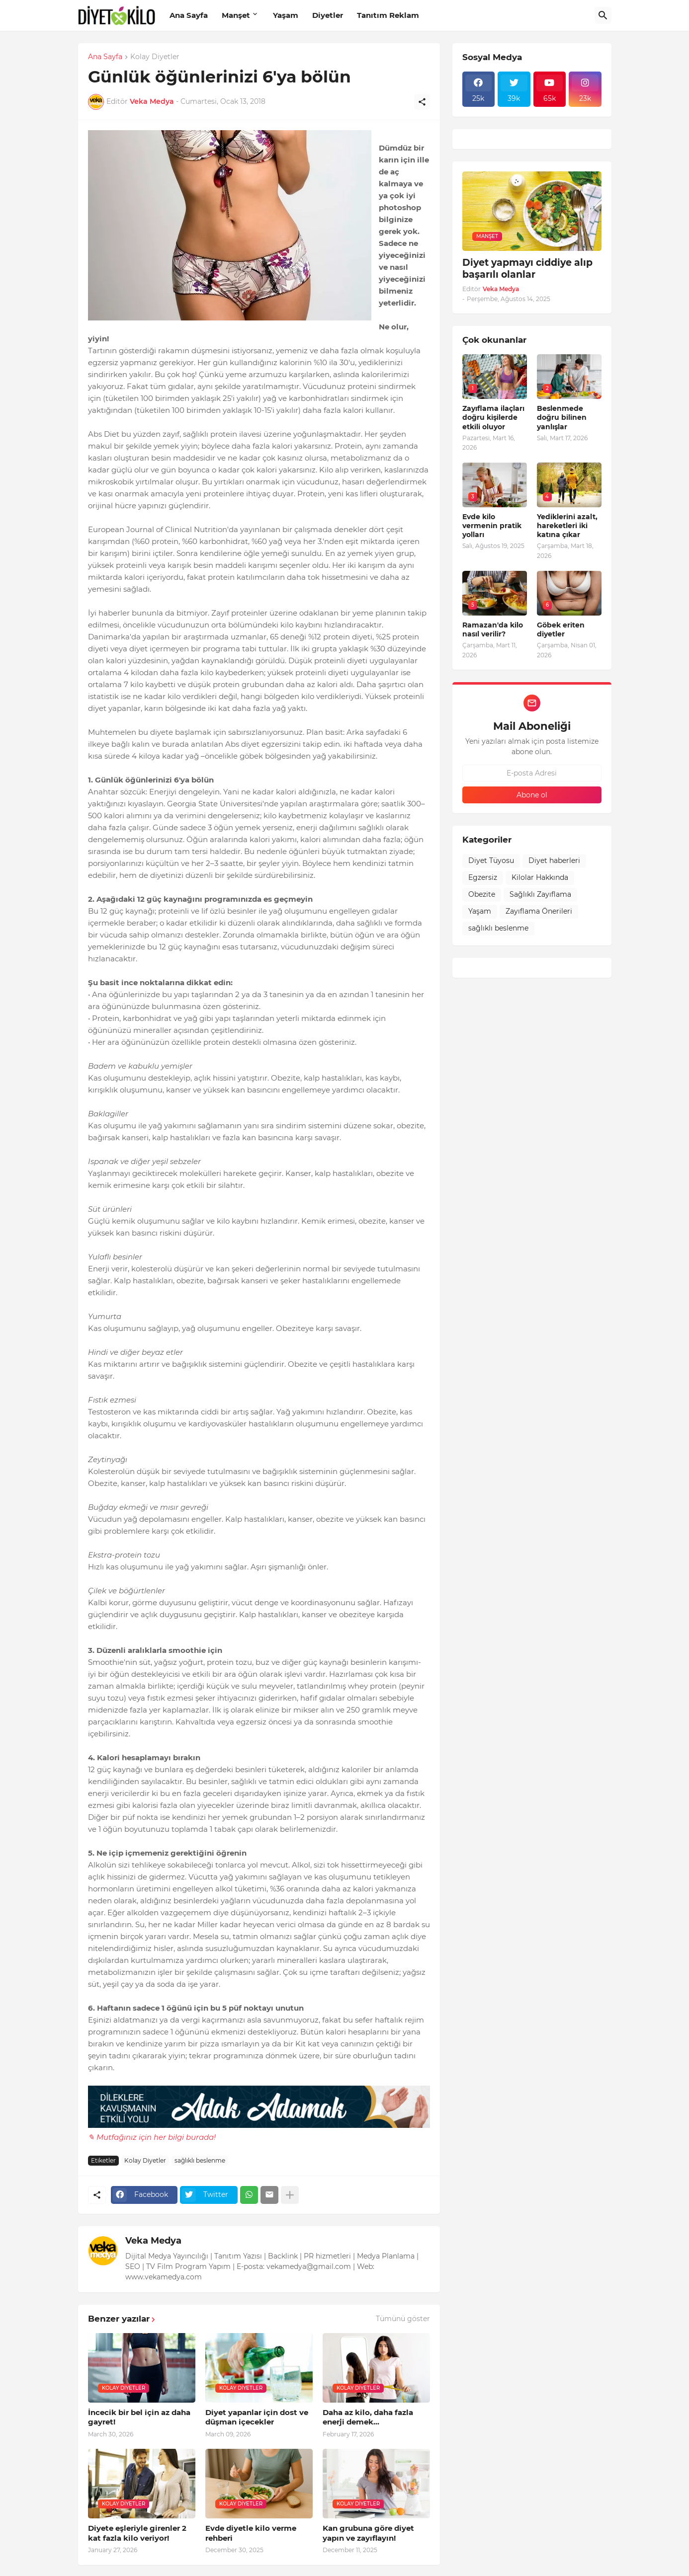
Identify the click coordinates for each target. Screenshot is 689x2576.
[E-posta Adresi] (532, 773)
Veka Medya (153, 2240)
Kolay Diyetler (154, 57)
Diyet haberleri (554, 860)
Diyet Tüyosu (491, 860)
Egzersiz (482, 877)
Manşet (236, 15)
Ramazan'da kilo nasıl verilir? (492, 629)
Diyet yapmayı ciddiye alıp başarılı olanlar (527, 269)
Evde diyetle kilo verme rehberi (250, 2533)
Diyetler (327, 15)
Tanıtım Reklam (388, 15)
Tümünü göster (403, 2318)
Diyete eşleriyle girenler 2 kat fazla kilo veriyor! (137, 2533)
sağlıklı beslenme (199, 2160)
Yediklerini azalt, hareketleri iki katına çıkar (567, 525)
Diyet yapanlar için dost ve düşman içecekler (256, 2417)
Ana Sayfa (189, 15)
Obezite (481, 894)
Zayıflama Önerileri (539, 911)
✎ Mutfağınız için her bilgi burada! (152, 2137)
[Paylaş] (422, 102)
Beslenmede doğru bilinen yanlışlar (562, 417)
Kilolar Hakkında (540, 877)
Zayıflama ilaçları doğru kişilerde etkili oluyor (493, 417)
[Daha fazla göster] (290, 2195)
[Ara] (603, 15)
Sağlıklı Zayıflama (540, 894)
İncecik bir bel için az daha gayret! (139, 2417)
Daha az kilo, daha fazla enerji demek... (368, 2417)
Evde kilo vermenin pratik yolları (491, 525)
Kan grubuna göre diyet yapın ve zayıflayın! (368, 2533)
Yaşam (285, 15)
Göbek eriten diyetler (561, 629)
